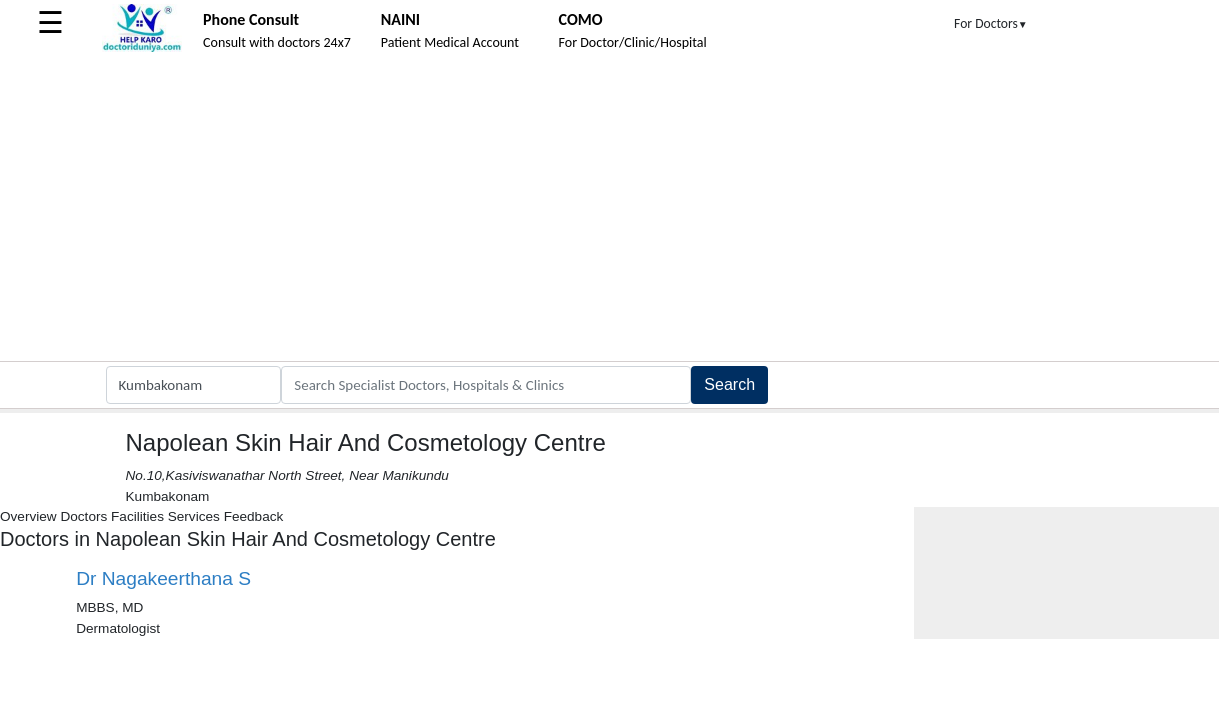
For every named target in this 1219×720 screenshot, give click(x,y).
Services (194, 516)
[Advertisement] (610, 211)
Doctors (83, 516)
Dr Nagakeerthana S (163, 578)
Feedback (254, 516)
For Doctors (991, 23)
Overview (28, 516)
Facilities (137, 516)
